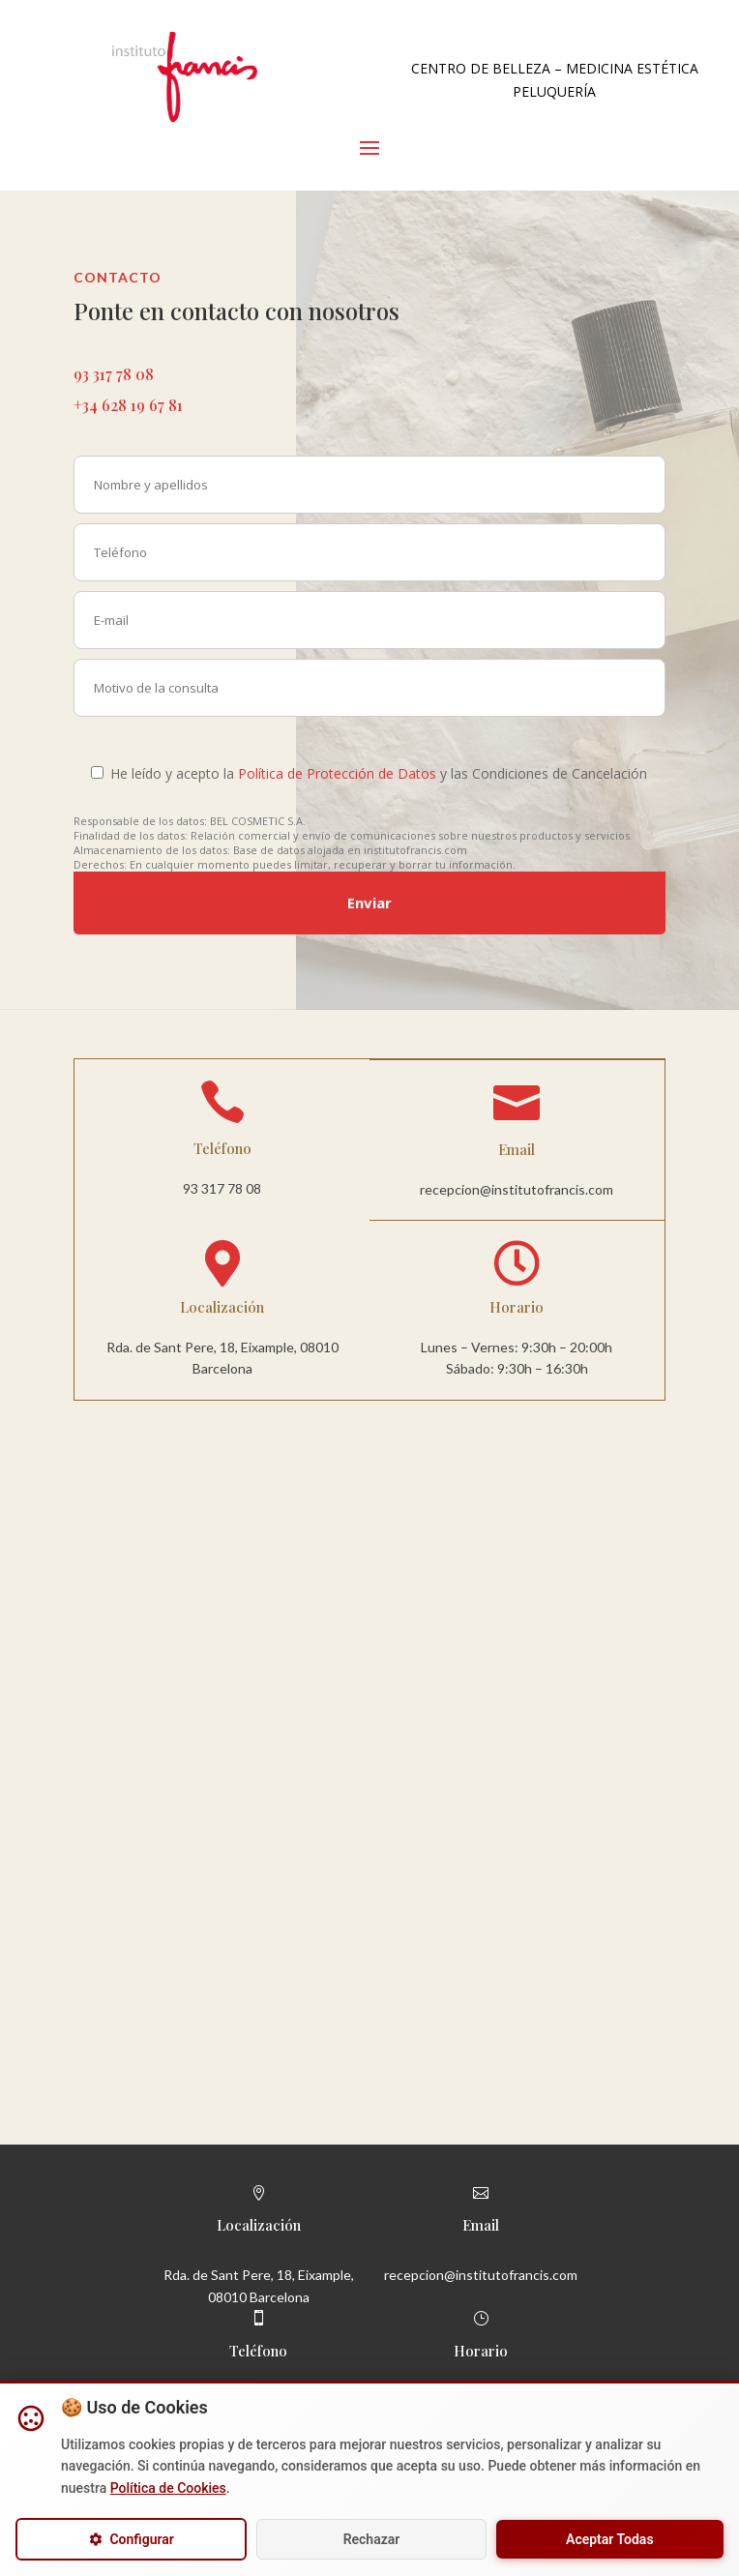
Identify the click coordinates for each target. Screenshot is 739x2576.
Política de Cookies (168, 2488)
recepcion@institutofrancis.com (516, 1189)
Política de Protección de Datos (337, 773)
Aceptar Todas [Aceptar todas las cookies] (610, 2539)
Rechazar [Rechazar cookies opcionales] (371, 2539)
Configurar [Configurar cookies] (130, 2539)
